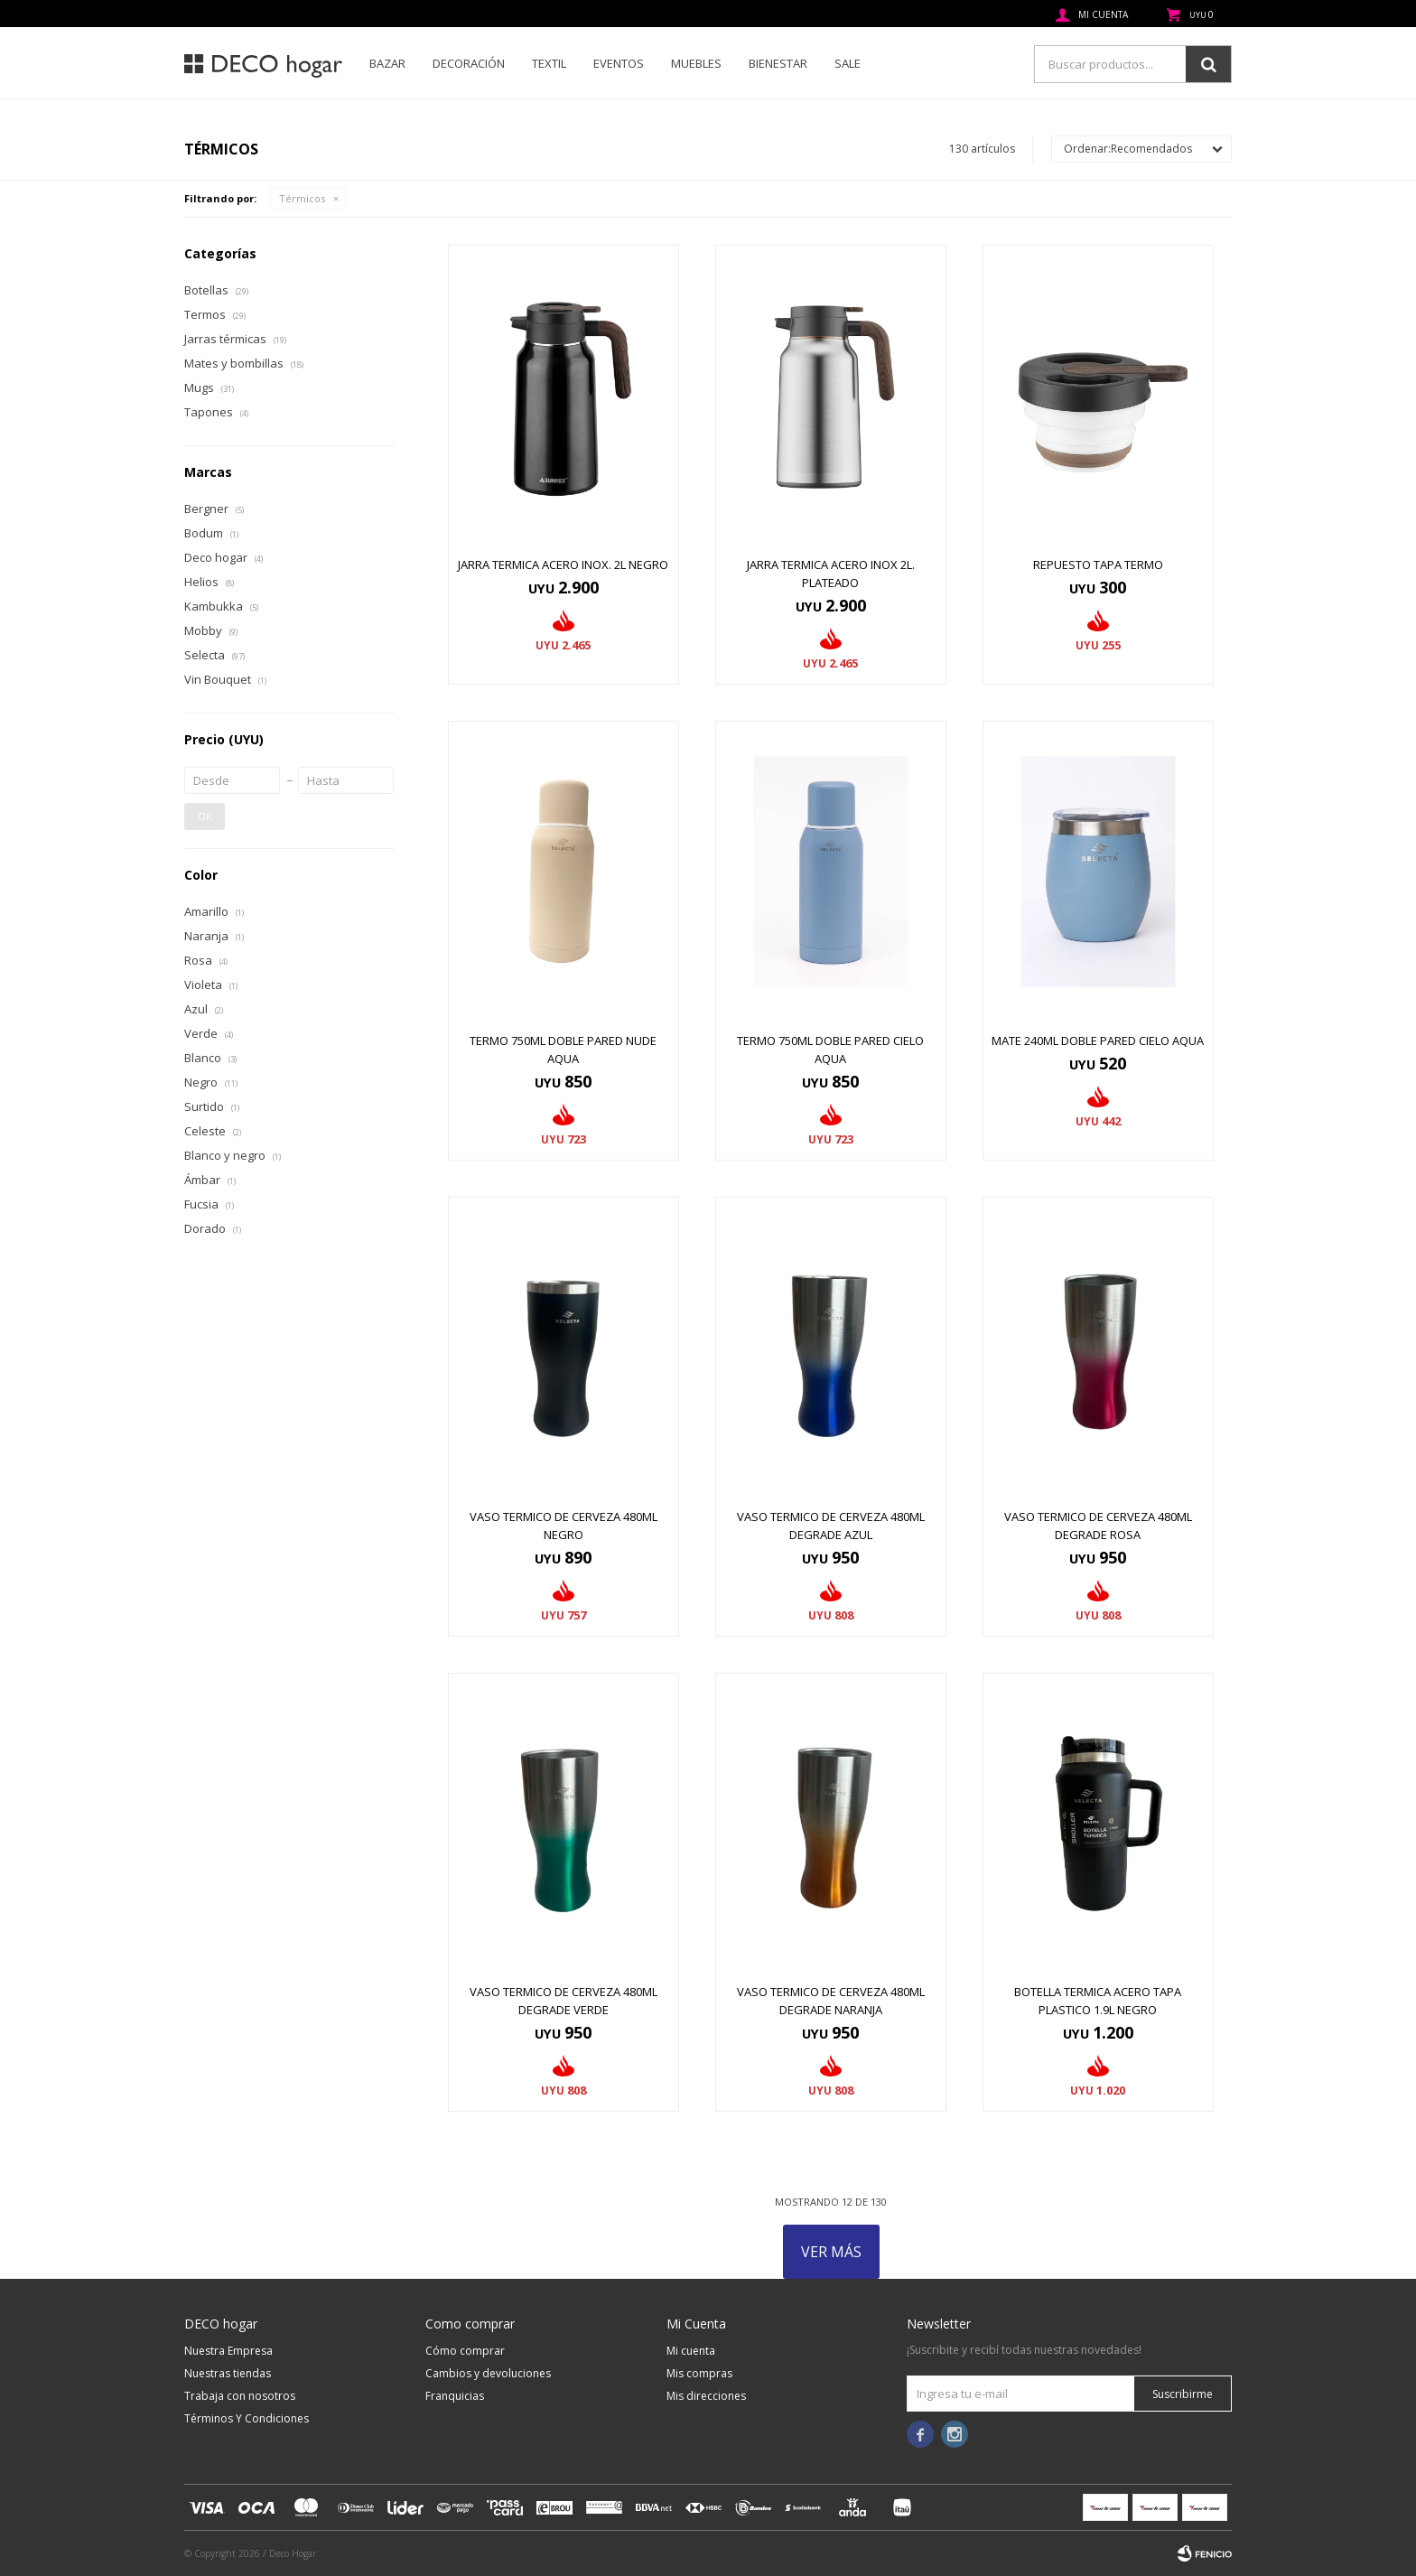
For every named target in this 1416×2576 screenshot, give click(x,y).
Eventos (618, 63)
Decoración (469, 63)
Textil (549, 63)
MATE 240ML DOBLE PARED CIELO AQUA (1098, 1040)
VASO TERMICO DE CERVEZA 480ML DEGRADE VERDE (563, 2000)
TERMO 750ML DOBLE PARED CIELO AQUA (830, 1049)
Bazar (387, 63)
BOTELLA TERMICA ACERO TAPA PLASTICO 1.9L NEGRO (1097, 2000)
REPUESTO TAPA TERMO (1098, 564)
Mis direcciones (706, 2395)
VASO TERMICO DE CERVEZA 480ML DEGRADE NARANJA (831, 2000)
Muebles (696, 63)
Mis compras (699, 2373)
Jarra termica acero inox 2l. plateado (831, 573)
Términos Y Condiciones (246, 2418)
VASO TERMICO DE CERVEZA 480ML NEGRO (563, 1525)
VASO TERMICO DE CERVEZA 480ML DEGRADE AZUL (831, 1525)
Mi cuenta (690, 2350)
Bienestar (778, 63)
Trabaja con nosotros (239, 2395)
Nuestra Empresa (228, 2350)
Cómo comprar (465, 2350)
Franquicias (454, 2395)
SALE (847, 63)
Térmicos (302, 198)
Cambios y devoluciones (488, 2373)
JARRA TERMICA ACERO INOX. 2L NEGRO (563, 564)
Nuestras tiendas (227, 2373)
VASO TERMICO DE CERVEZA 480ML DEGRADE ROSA (1098, 1525)
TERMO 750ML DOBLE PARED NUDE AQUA (563, 1049)
